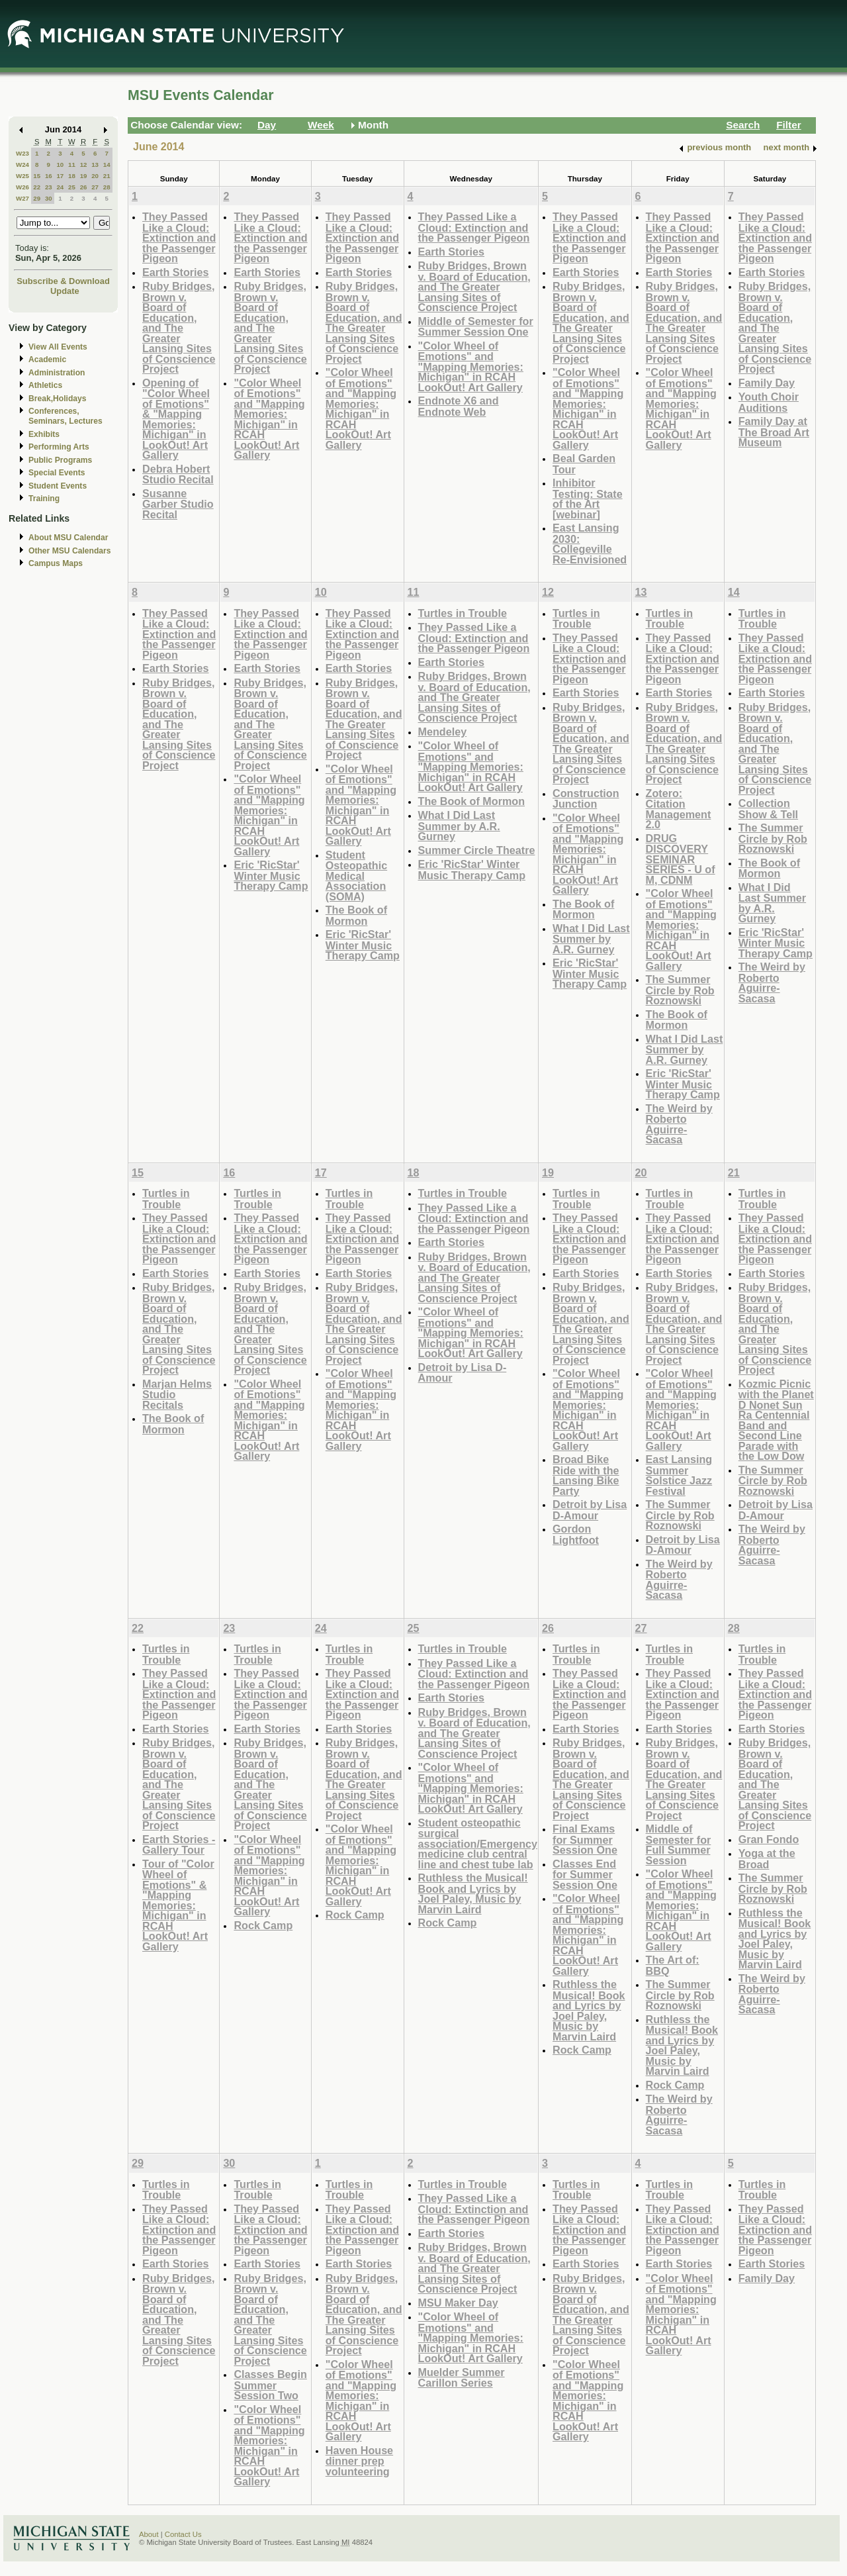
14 (107, 164)
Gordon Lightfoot (576, 1534)
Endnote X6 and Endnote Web (458, 406)
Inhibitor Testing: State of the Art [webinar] (588, 498)
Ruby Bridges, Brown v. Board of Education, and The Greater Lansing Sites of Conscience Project (178, 327)
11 (71, 164)
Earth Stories (175, 272)
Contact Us (183, 2534)
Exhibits (44, 434)
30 (48, 198)
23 (48, 187)
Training (44, 498)
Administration (56, 372)
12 (83, 164)
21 (107, 175)
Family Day (766, 383)
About (149, 2534)
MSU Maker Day (458, 2303)
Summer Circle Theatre (476, 850)
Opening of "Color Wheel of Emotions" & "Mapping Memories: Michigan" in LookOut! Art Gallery (176, 419)
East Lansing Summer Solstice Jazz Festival (679, 1475)
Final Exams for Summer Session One (585, 1839)
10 (60, 164)
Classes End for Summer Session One (585, 1874)
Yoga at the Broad (766, 1858)
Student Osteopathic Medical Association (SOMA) (356, 875)
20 (95, 175)
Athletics (45, 385)
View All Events (57, 347)
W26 (22, 187)
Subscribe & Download (63, 281)
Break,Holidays (57, 398)
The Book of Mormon (356, 915)
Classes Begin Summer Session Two (270, 2384)
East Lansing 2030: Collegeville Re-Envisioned (590, 543)
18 (71, 175)
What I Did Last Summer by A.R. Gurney (459, 825)
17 (60, 175)
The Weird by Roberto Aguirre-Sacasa (679, 1124)
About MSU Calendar (68, 537)
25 (71, 187)
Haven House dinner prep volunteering (359, 2460)
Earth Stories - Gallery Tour (178, 1844)
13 (95, 164)
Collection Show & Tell (768, 808)
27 (95, 187)
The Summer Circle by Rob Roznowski (680, 989)
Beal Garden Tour (584, 463)
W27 (22, 198)
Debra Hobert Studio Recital (178, 474)
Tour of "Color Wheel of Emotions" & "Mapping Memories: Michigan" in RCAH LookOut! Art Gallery (178, 1905)
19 (83, 175)
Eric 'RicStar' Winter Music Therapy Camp (271, 875)
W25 (22, 175)
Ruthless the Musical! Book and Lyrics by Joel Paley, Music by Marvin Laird (473, 1893)
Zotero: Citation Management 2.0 (678, 809)
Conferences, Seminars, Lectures (65, 416)
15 (36, 175)
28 (107, 187)
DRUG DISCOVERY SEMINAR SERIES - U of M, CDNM (680, 859)
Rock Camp (263, 1925)
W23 (22, 153)
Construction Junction (586, 798)
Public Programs (60, 460)
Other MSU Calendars (69, 550)
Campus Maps (55, 563)
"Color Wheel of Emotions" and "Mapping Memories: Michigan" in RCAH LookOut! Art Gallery (269, 419)
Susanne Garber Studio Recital (178, 503)
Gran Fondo (768, 1839)
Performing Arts (58, 447)
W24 (22, 164)
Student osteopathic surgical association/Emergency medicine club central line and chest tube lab (478, 1843)
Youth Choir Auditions (768, 402)
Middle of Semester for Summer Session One (475, 326)
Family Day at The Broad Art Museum (773, 431)
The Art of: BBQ (672, 1965)
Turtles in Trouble (462, 613)
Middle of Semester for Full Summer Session (678, 1844)
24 (60, 187)
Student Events (57, 486)
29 (36, 198)
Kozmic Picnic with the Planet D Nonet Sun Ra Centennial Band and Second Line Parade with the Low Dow (776, 1420)
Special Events (56, 472)
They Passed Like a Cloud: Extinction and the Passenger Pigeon (179, 237)
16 (48, 175)
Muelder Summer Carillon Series (461, 2377)
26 (83, 187)
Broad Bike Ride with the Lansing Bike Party (586, 1475)
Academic (47, 359)
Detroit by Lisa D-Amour (462, 1372)
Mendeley (442, 732)
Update (64, 291)
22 (36, 187)
